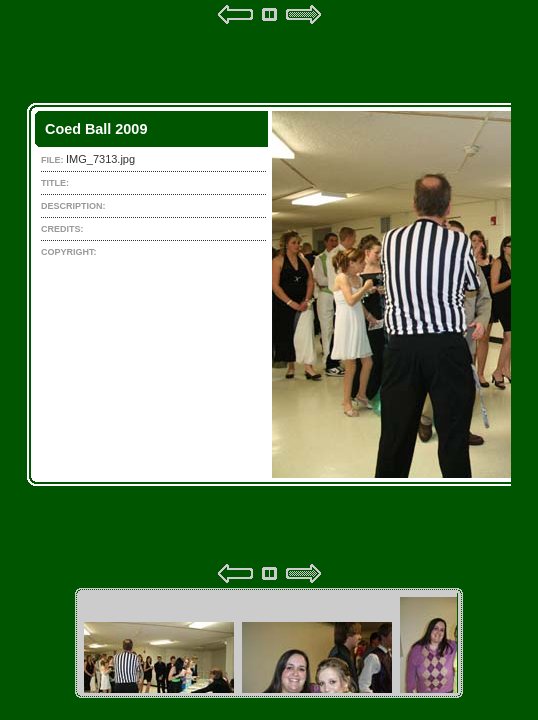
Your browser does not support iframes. (269, 294)
